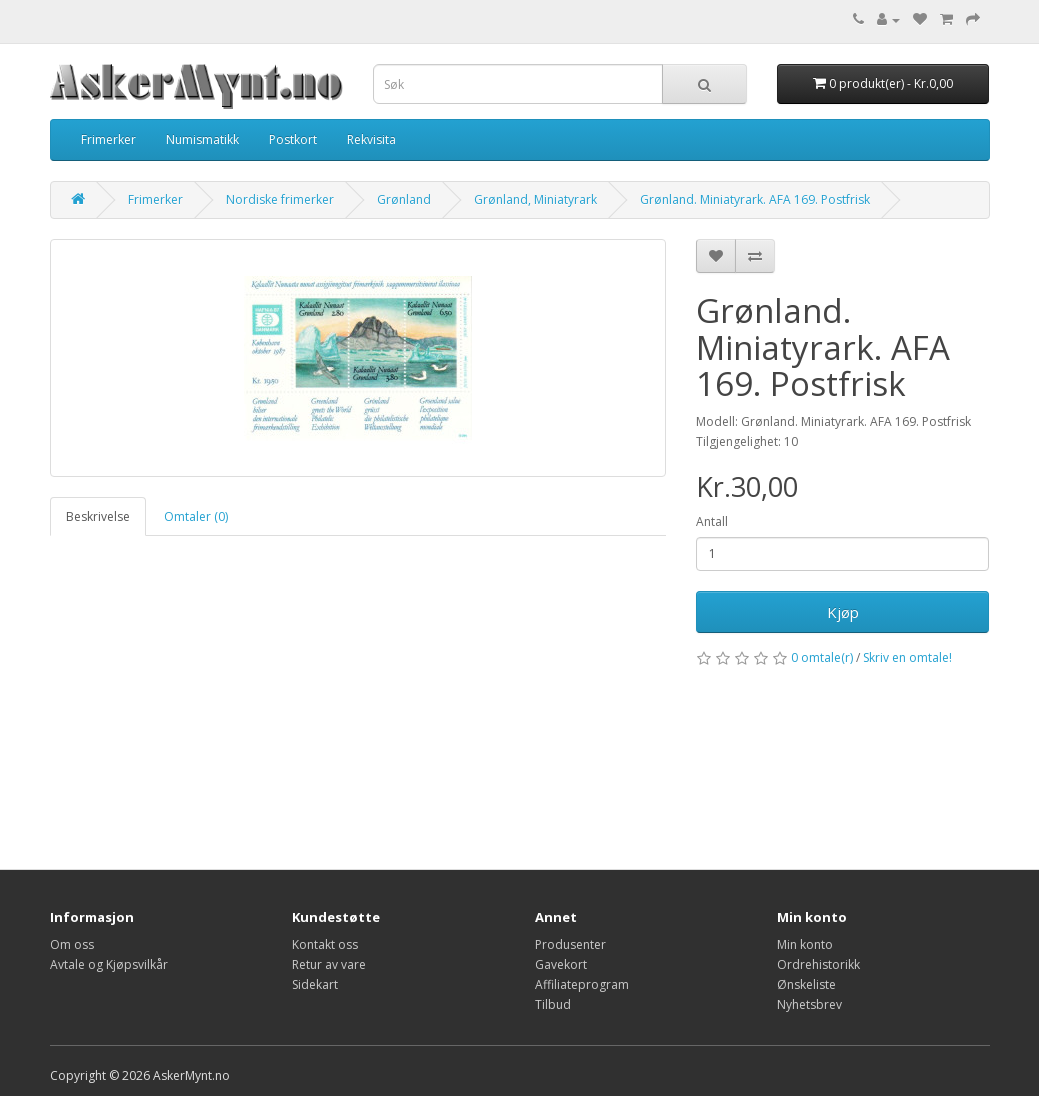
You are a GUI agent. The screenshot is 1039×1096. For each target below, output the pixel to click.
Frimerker (108, 139)
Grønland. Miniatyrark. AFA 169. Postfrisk (755, 199)
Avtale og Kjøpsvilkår (109, 964)
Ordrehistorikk (818, 964)
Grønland (404, 199)
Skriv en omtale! (907, 657)
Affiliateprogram (582, 984)
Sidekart (315, 984)
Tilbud (553, 1004)
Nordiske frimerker (280, 199)
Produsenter (570, 944)
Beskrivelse (98, 516)
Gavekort (561, 964)
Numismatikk (202, 139)
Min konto (805, 944)
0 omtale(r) (822, 657)
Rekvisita (371, 139)
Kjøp (843, 612)
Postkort (293, 139)
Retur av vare (329, 964)
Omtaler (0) (196, 516)
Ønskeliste (806, 984)
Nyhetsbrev (809, 1004)
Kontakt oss (325, 944)
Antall (712, 521)
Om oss (72, 944)
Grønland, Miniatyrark (535, 199)
